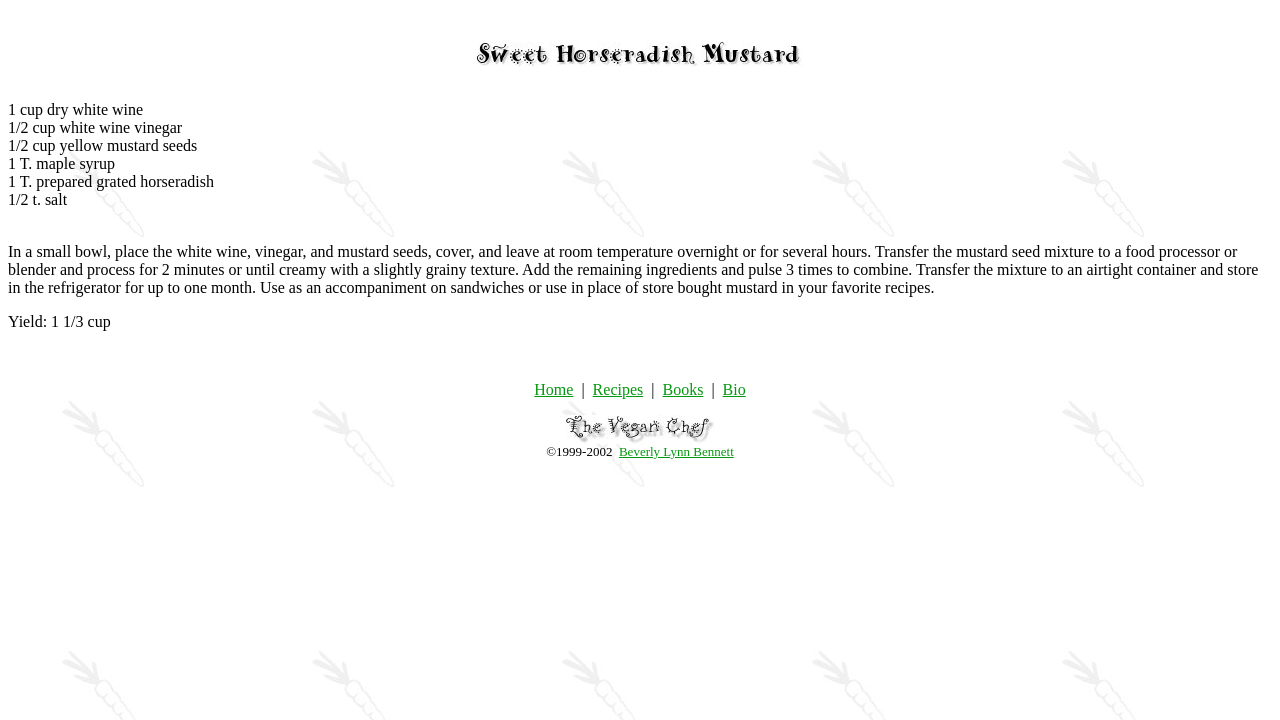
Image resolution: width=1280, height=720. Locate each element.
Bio (734, 389)
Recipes (618, 389)
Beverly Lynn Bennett (676, 451)
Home (553, 389)
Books (682, 389)
